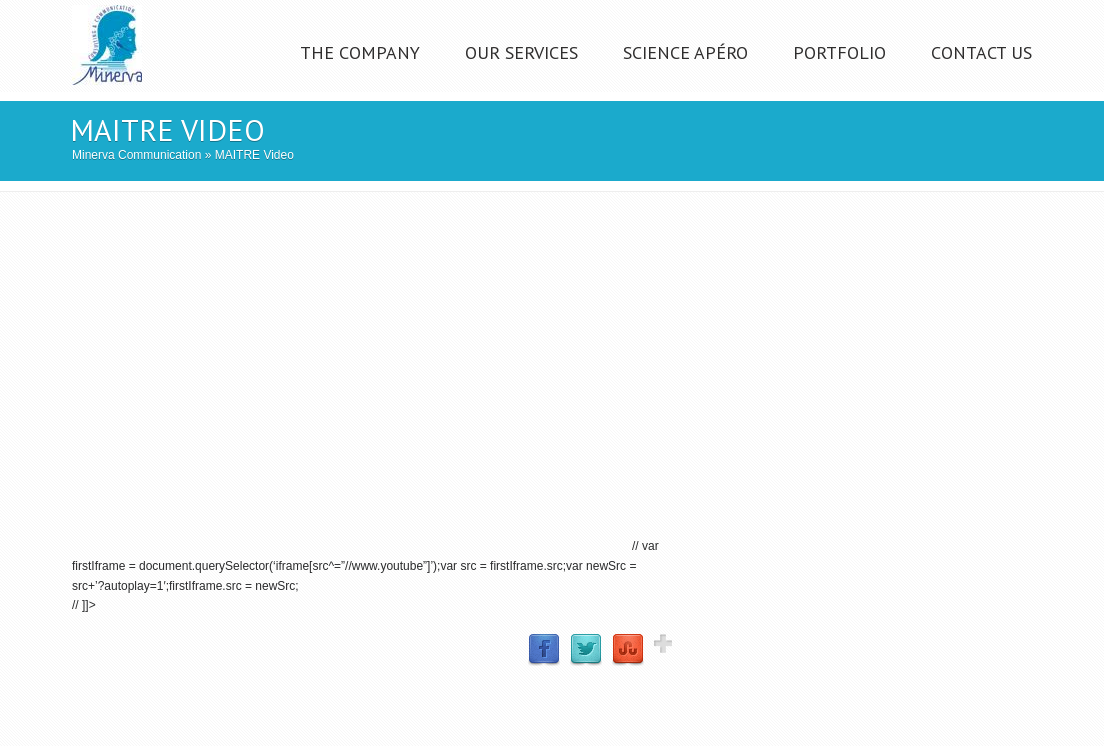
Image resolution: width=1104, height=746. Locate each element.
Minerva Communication (136, 155)
